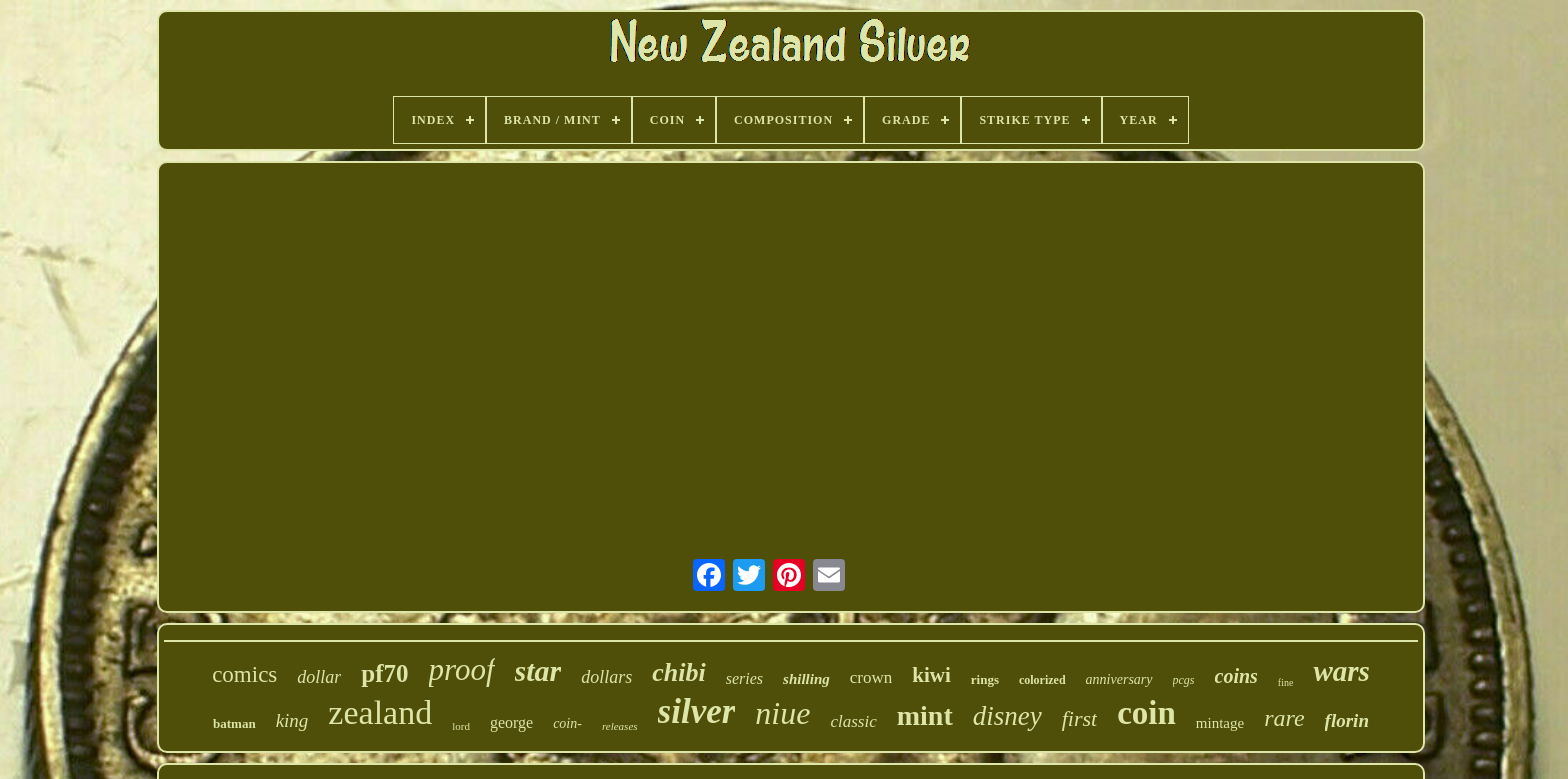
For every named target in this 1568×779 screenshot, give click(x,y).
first (1079, 718)
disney (1007, 716)
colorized (1042, 680)
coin (1146, 713)
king (292, 720)
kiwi (931, 675)
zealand (380, 712)
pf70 (384, 673)
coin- (567, 723)
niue (782, 713)
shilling (806, 679)
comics (244, 674)
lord (461, 726)
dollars (606, 677)
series (744, 678)
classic (853, 721)
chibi (678, 672)
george (511, 722)
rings (985, 679)
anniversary (1119, 679)
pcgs (1184, 680)
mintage (1220, 723)
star (538, 670)
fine (1286, 682)
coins (1236, 676)
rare (1284, 718)
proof (462, 669)
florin (1347, 720)
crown (871, 677)
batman (234, 723)
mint (925, 715)
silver (697, 711)
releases (620, 726)
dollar (319, 677)
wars (1341, 671)
